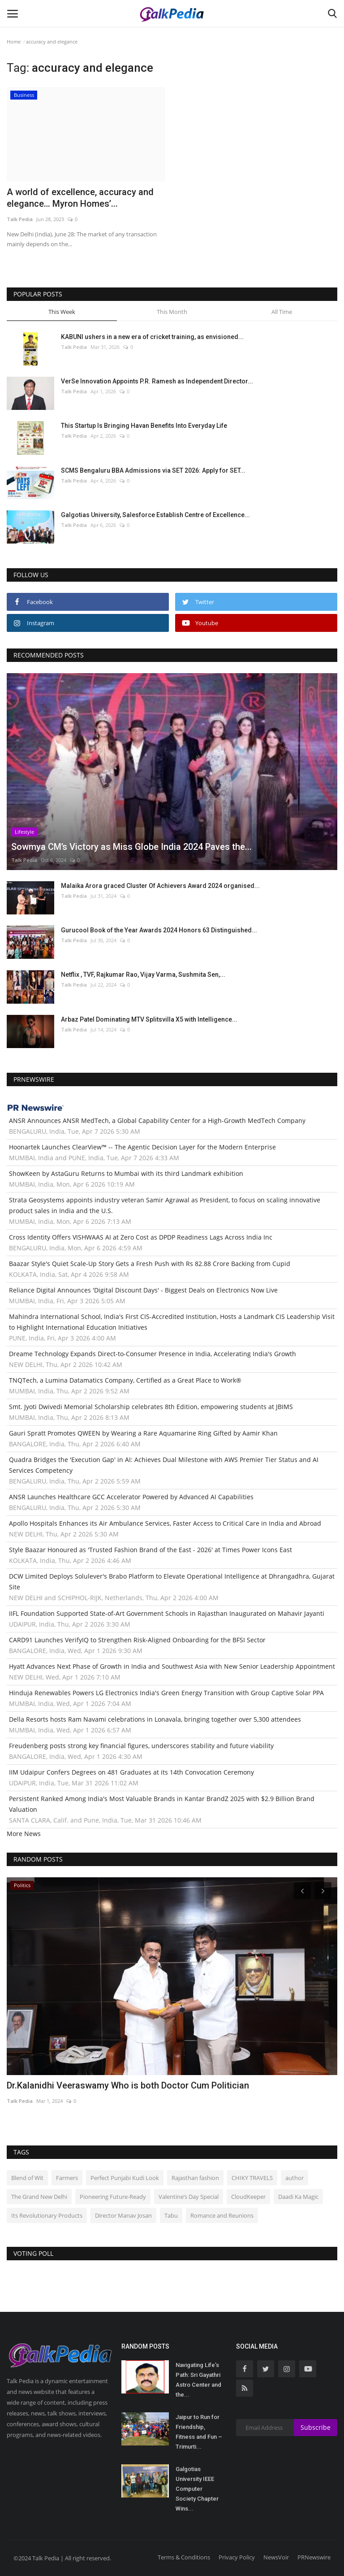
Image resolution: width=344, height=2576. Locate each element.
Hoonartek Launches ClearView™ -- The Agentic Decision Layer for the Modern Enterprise (142, 1147)
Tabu (171, 2215)
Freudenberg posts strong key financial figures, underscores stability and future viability (141, 1745)
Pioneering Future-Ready (113, 2197)
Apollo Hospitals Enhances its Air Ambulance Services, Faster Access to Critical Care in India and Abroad (165, 1523)
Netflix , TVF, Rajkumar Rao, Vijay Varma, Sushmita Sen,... (143, 974)
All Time (281, 312)
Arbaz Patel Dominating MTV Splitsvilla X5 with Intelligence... (149, 1019)
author (294, 2178)
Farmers (67, 2178)
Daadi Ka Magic (298, 2197)
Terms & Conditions (184, 2557)
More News (24, 1833)
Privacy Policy (237, 2557)
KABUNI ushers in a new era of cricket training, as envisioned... (152, 336)
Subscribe (316, 2427)
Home (14, 41)
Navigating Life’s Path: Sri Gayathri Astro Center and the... (198, 2380)
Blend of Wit (27, 2178)
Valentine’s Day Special (189, 2197)
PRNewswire (314, 2557)
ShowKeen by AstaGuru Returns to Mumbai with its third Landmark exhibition (126, 1173)
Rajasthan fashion (195, 2178)
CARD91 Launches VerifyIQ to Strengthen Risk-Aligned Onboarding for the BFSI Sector (137, 1640)
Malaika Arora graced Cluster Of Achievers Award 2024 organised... (160, 885)
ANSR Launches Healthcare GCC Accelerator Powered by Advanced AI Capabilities (131, 1497)
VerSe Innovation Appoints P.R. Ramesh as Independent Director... (157, 381)
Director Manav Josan (123, 2215)
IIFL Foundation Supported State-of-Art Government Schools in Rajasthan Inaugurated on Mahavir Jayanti (166, 1613)
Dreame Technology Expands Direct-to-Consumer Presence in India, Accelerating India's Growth (152, 1353)
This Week (61, 312)
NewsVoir (276, 2557)
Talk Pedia (20, 219)
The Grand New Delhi (39, 2197)
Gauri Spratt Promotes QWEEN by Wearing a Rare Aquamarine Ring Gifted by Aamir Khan (143, 1433)
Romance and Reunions (222, 2215)
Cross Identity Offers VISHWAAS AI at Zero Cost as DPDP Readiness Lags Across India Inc (140, 1237)
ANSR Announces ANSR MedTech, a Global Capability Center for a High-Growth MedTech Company (157, 1120)
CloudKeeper (248, 2197)
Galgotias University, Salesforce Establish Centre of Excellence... (155, 514)
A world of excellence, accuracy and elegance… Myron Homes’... (80, 198)
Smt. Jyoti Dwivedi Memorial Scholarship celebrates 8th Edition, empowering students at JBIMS (151, 1406)
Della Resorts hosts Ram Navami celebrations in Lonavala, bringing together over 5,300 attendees (155, 1719)
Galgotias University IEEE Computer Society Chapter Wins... (197, 2489)
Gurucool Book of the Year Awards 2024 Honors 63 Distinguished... (159, 930)
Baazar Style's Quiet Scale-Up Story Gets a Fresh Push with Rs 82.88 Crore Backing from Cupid (149, 1263)
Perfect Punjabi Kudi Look (124, 2178)
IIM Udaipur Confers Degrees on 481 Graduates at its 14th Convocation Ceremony (131, 1772)
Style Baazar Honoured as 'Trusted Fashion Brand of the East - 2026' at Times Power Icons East (150, 1549)
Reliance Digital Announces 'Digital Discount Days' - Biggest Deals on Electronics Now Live (143, 1290)
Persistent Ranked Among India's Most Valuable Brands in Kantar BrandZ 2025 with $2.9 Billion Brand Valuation (161, 1804)
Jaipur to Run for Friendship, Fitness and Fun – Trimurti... (199, 2432)
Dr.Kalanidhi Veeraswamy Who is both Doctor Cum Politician (128, 2085)
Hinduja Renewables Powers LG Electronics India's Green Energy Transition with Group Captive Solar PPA (166, 1692)
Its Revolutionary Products (46, 2215)
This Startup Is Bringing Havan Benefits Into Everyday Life (144, 425)
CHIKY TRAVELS (252, 2178)
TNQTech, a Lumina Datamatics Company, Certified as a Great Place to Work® (125, 1380)
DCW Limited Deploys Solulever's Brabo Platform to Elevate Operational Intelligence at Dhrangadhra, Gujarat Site (172, 1581)
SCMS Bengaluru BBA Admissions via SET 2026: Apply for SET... (153, 470)
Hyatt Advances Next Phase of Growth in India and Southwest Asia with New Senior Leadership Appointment (172, 1666)
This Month (172, 312)
